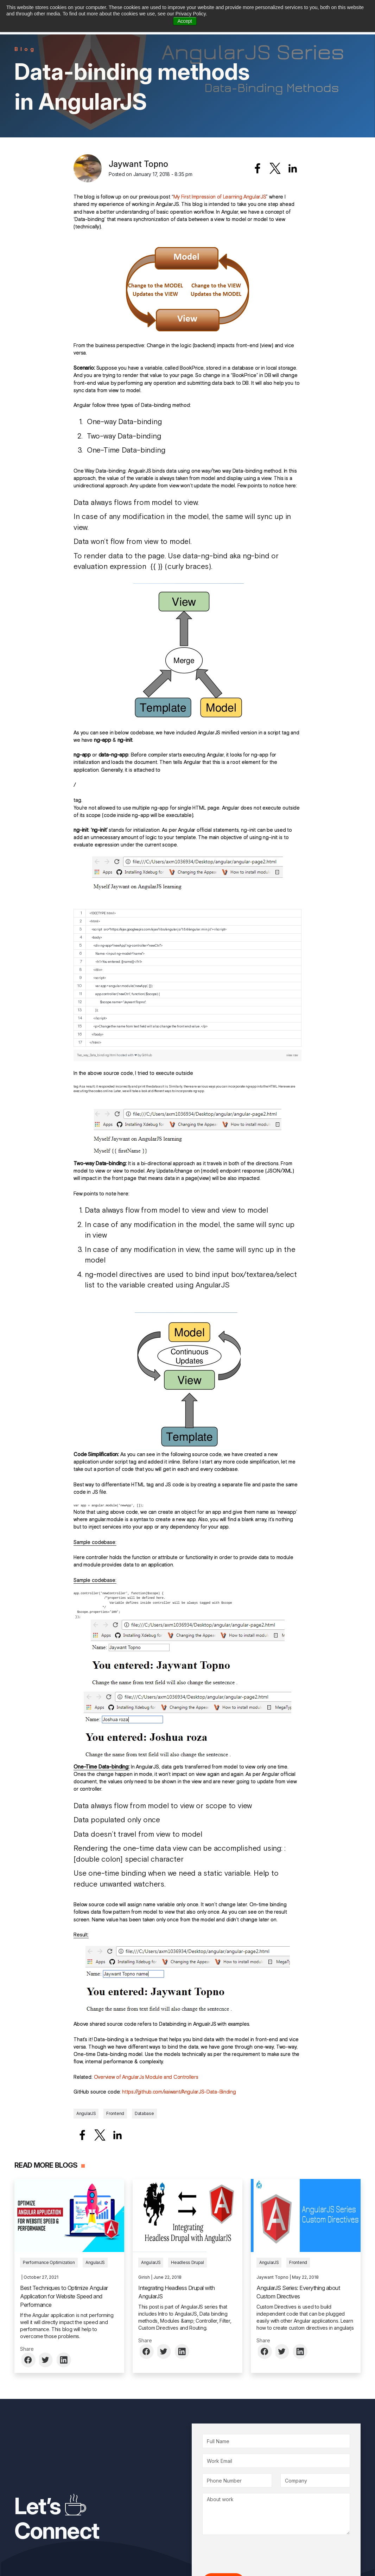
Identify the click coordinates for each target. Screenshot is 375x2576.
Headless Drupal (187, 2262)
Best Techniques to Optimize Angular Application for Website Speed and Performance (64, 2296)
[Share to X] (275, 168)
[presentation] (255, 2554)
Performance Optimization (49, 2262)
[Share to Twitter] (46, 2360)
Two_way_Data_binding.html (96, 1055)
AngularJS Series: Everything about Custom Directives (298, 2292)
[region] (187, 978)
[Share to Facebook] (257, 168)
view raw (292, 1055)
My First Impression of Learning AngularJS (219, 197)
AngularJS (86, 2113)
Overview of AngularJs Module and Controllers (146, 2077)
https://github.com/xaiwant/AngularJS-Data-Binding (179, 2092)
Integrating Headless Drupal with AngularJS (176, 2292)
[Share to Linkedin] (292, 168)
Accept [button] (185, 21)
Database (144, 2113)
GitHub (147, 1055)
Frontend (115, 2113)
